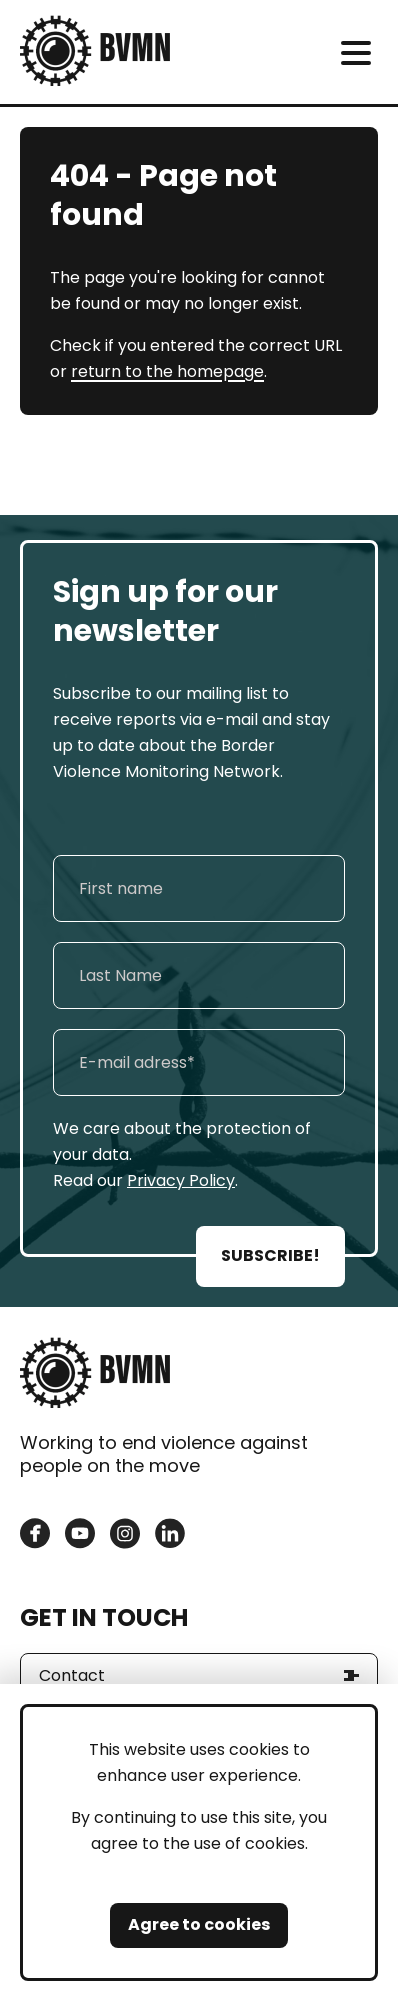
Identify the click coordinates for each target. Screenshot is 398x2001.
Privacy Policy (181, 1180)
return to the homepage (167, 371)
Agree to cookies (199, 1924)
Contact (72, 1675)
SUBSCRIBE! (270, 1255)
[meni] (355, 52)
